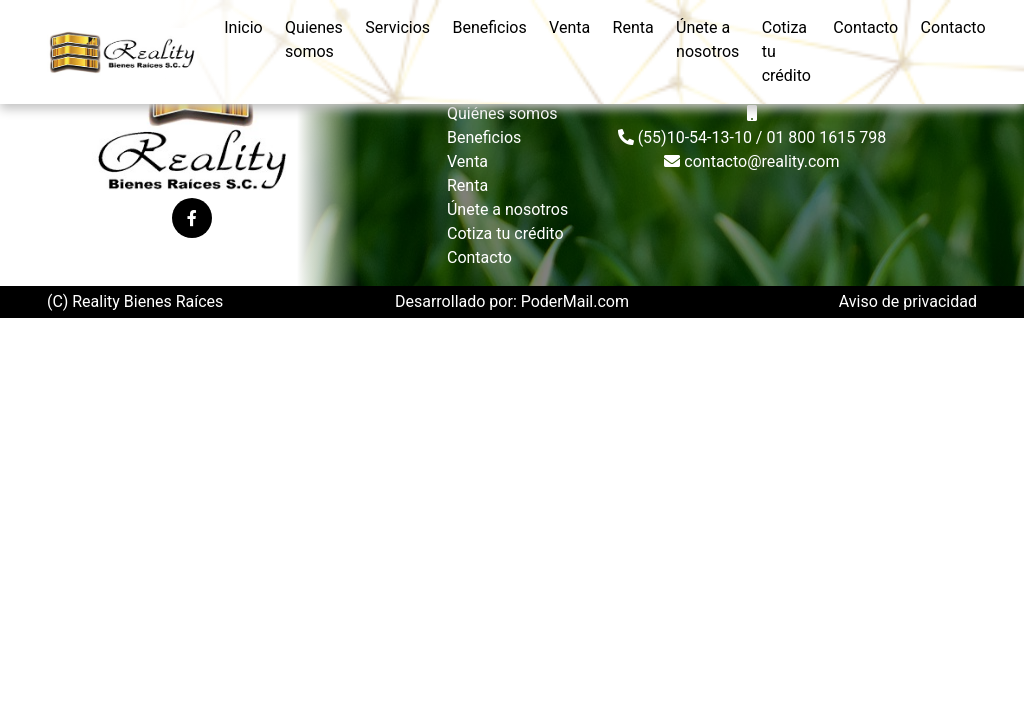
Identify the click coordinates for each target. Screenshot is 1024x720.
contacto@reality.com (751, 161)
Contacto (479, 257)
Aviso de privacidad (908, 301)
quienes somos (314, 39)
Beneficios (484, 137)
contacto (865, 27)
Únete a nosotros (707, 39)
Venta (467, 161)
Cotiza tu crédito (505, 233)
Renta (467, 185)
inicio (243, 27)
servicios (397, 27)
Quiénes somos (502, 113)
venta (569, 27)
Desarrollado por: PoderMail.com (512, 301)
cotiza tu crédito (786, 51)
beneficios (489, 27)
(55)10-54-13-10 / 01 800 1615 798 (752, 137)
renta (633, 27)
